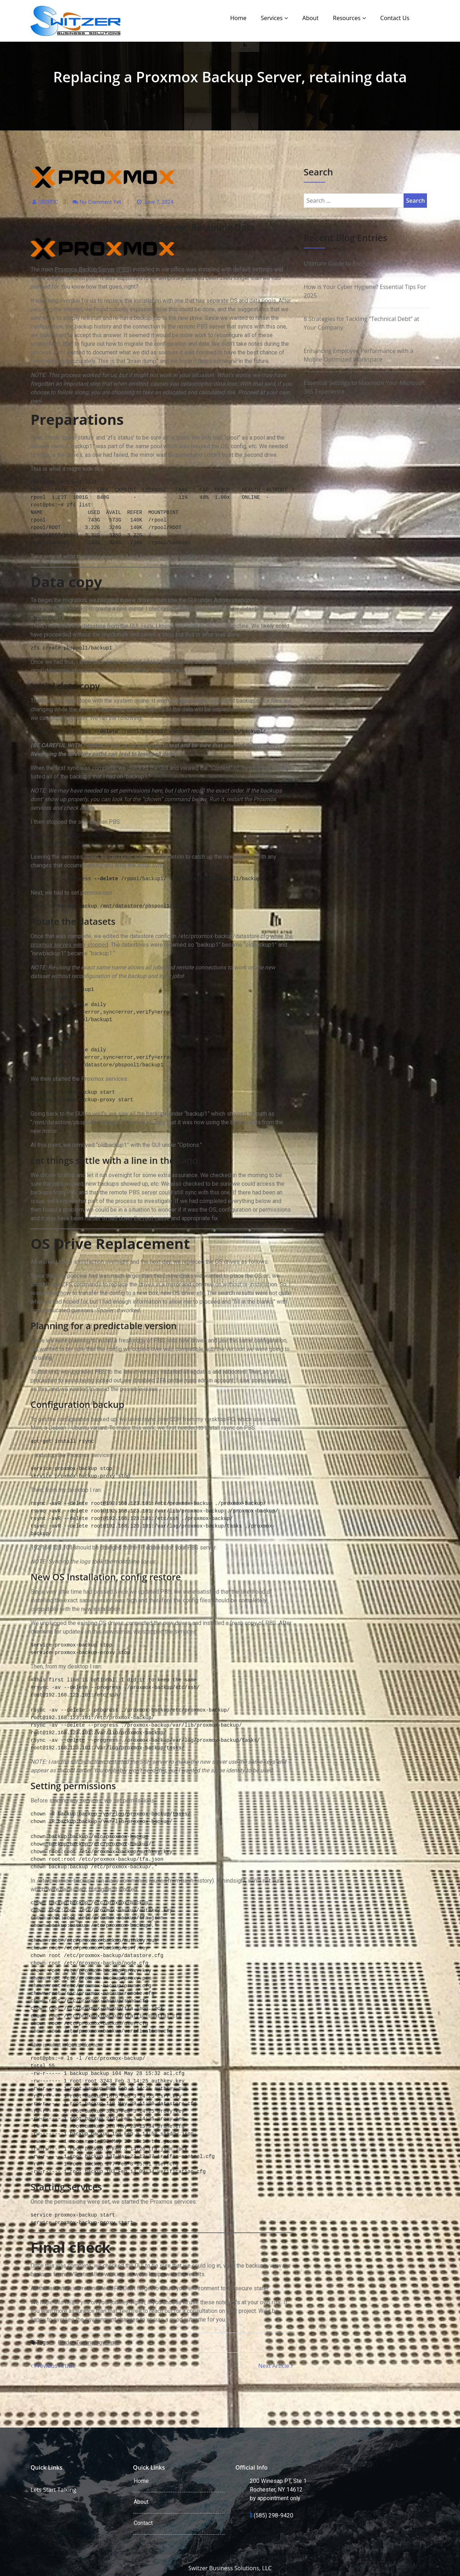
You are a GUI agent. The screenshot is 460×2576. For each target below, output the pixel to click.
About (310, 18)
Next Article (275, 2366)
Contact (143, 2523)
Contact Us (394, 18)
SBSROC (48, 202)
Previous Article (53, 2366)
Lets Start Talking (53, 2490)
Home (238, 18)
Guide (65, 2342)
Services (272, 18)
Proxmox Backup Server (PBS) (93, 269)
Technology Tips (97, 2342)
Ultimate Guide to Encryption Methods (355, 263)
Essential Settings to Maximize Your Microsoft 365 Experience (364, 387)
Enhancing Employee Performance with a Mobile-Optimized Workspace (358, 355)
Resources (346, 18)
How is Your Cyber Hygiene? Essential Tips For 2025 (365, 291)
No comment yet (100, 202)
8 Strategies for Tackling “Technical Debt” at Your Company (361, 323)
